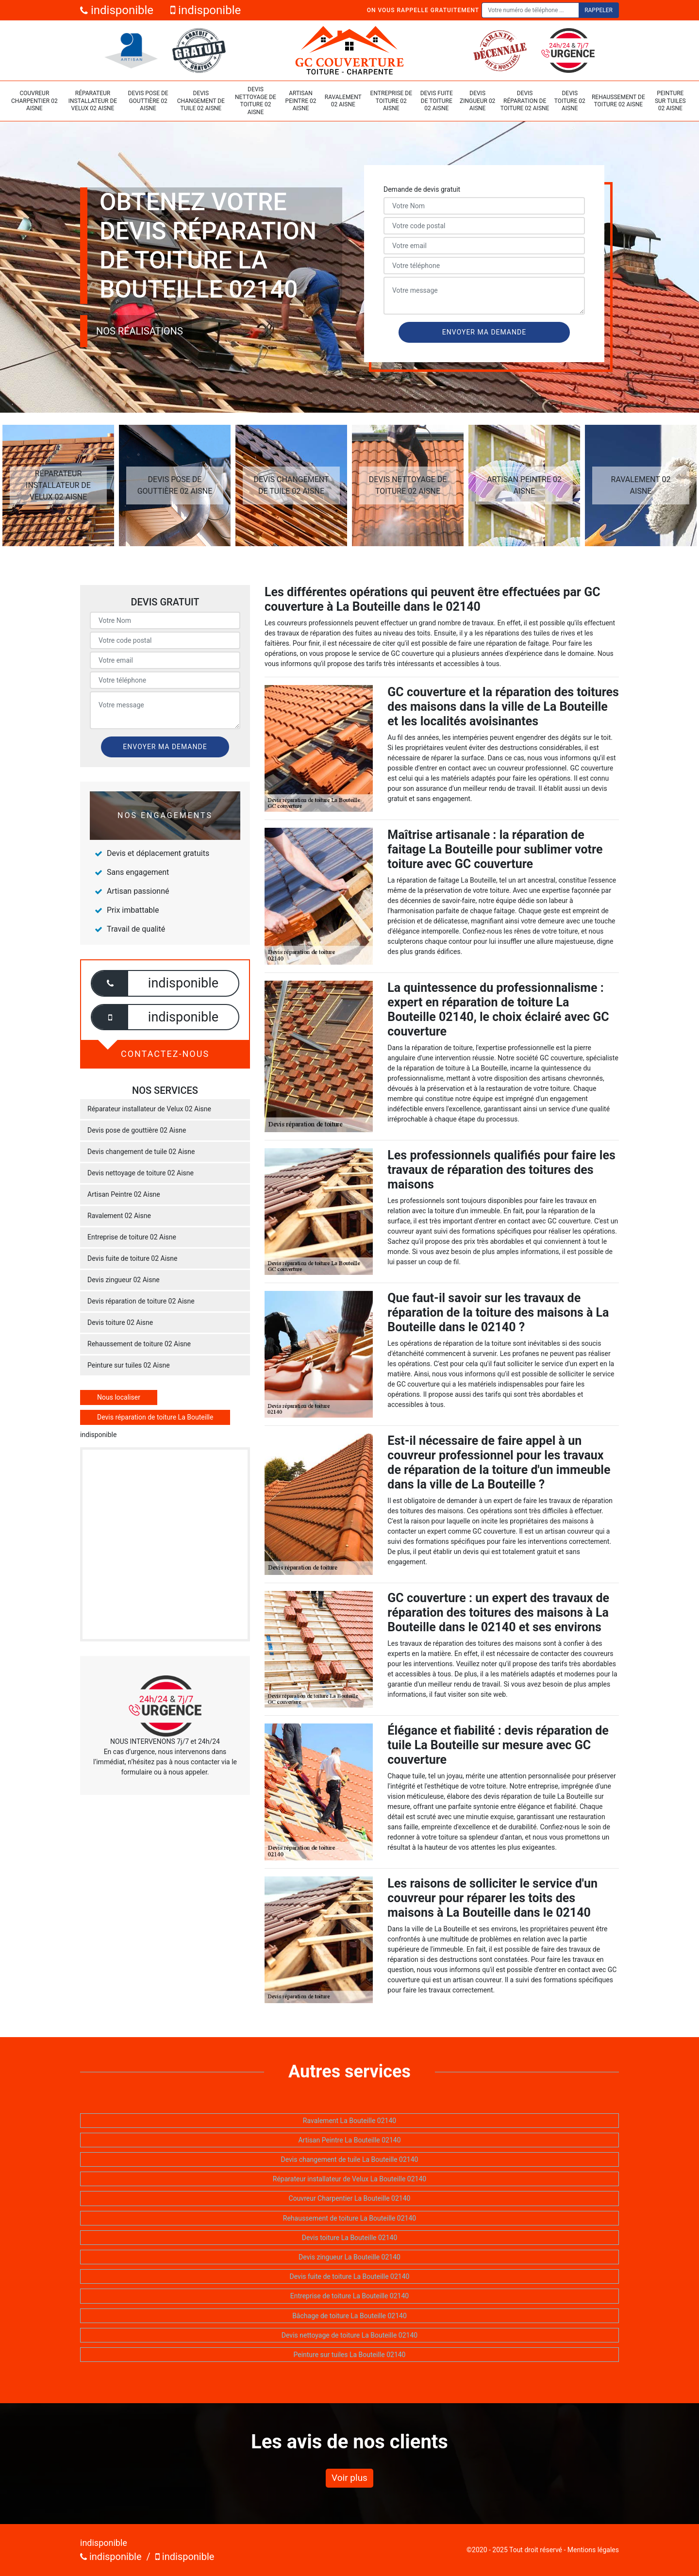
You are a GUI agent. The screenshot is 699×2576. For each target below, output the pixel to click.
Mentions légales (593, 2550)
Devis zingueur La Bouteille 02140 (349, 2257)
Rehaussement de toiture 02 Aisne (618, 101)
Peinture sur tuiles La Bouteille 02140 (349, 2355)
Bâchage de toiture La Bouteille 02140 (349, 2316)
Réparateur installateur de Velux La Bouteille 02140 (349, 2179)
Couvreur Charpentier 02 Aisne (34, 101)
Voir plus (349, 2477)
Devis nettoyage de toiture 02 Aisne (255, 101)
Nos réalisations (139, 331)
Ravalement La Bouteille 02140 (349, 2120)
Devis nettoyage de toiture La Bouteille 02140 (349, 2335)
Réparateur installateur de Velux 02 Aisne (92, 101)
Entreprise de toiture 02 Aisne (391, 101)
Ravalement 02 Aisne (343, 101)
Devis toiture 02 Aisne (569, 101)
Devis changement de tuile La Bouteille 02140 (349, 2159)
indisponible (116, 10)
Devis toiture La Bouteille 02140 (350, 2237)
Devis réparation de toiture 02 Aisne (524, 101)
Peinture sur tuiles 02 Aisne (670, 101)
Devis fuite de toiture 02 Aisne (436, 101)
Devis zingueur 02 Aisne (477, 101)
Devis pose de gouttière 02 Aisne (148, 101)
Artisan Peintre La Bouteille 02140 (349, 2140)
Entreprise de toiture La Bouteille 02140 (349, 2296)
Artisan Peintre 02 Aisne (300, 101)
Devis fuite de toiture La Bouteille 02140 (350, 2276)
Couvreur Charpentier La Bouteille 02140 (350, 2198)
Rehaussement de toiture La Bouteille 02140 (349, 2218)
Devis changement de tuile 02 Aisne (201, 101)
